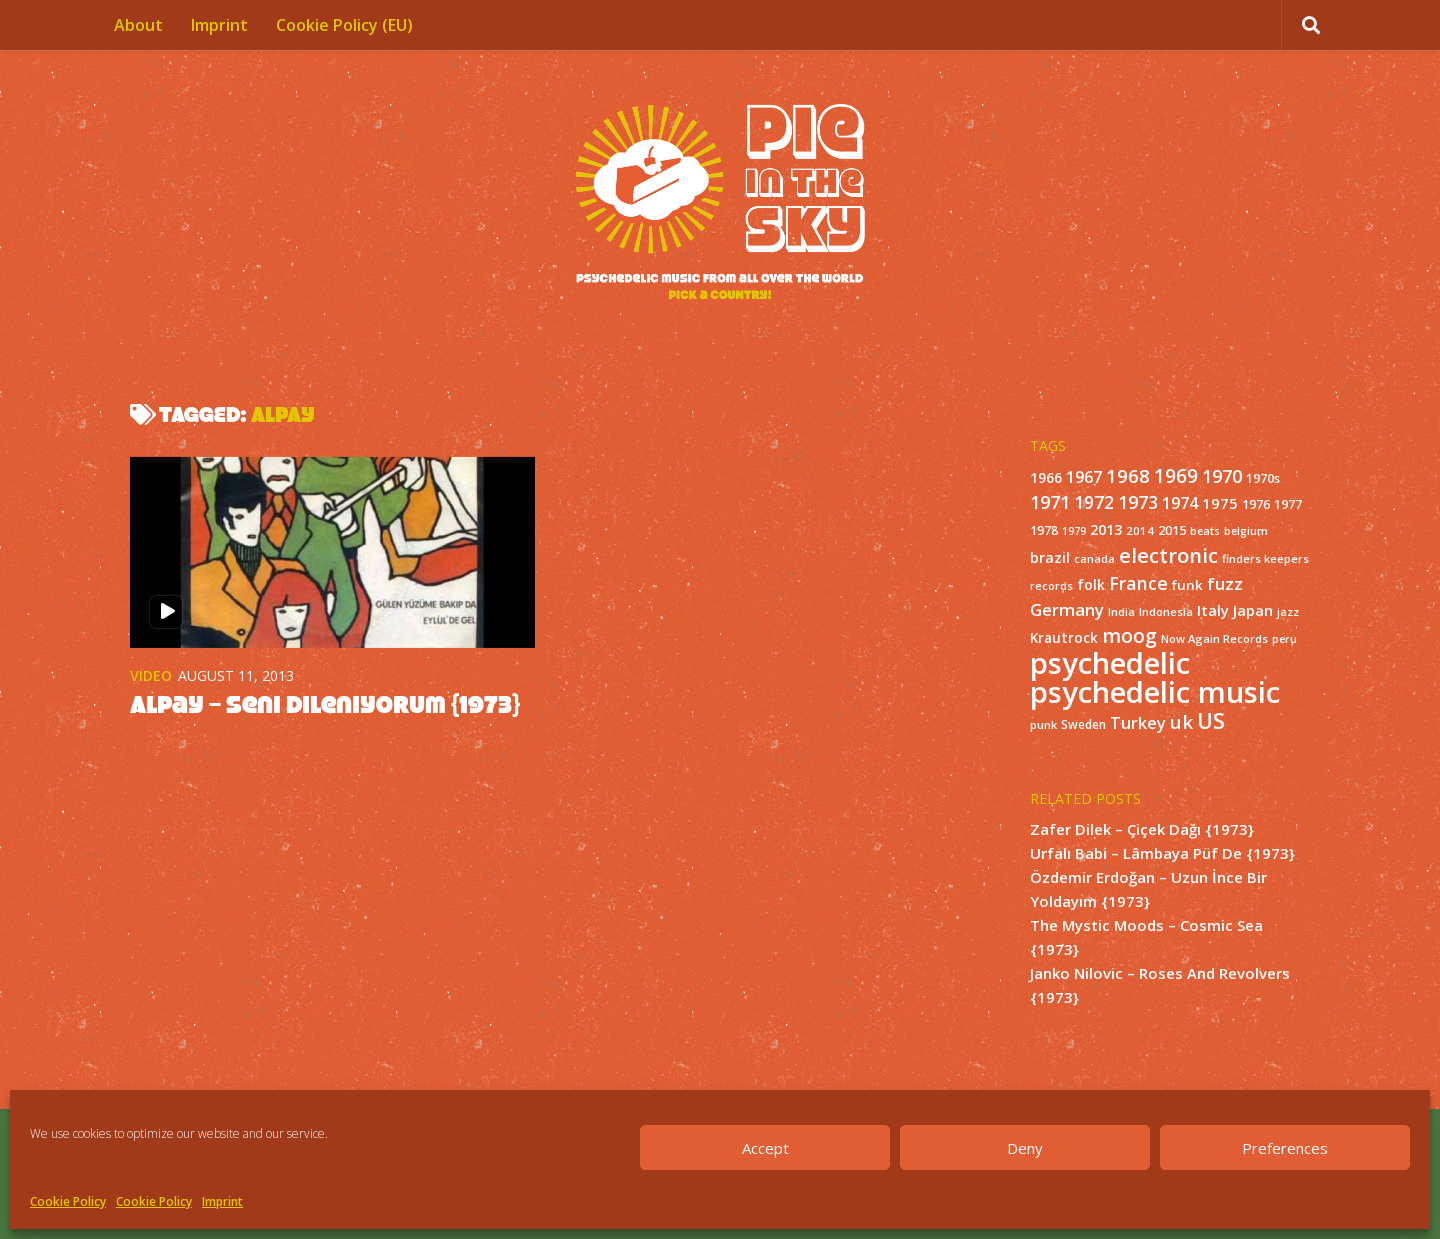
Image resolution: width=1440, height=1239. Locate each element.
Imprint (222, 1201)
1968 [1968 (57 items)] (1128, 475)
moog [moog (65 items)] (1129, 635)
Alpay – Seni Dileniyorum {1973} (325, 704)
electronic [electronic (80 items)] (1168, 555)
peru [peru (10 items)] (1284, 639)
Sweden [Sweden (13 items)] (1083, 724)
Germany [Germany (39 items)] (1067, 609)
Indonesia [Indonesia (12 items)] (1166, 611)
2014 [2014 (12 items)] (1140, 530)
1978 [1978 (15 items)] (1044, 530)
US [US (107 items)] (1211, 720)
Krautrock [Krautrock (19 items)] (1064, 638)
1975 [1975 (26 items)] (1220, 503)
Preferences (1285, 1148)
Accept (765, 1148)
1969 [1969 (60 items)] (1176, 476)
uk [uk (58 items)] (1181, 721)
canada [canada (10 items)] (1094, 559)
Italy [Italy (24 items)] (1213, 610)
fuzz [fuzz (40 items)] (1225, 583)
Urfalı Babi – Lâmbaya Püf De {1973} (1162, 853)
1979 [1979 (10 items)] (1074, 531)
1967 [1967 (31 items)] (1084, 477)
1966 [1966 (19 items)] (1046, 478)
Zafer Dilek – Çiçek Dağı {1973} (1142, 829)
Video (151, 675)
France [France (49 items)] (1138, 583)
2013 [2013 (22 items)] (1106, 529)
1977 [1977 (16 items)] (1288, 504)
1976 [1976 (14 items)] (1256, 504)
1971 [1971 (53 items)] (1050, 502)
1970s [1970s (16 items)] (1263, 478)
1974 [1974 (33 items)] (1180, 503)
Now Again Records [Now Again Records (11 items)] (1214, 638)
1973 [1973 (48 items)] (1138, 502)
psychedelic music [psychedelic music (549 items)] (1155, 692)
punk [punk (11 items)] (1043, 724)
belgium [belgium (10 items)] (1246, 531)
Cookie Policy (68, 1201)
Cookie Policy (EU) (344, 25)
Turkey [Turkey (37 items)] (1138, 722)
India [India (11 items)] (1121, 611)
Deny (1025, 1148)
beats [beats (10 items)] (1205, 531)
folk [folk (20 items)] (1091, 584)
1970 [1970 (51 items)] (1222, 476)
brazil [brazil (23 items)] (1050, 557)
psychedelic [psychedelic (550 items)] (1110, 663)
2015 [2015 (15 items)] (1172, 530)
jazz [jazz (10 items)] (1288, 612)
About (138, 25)
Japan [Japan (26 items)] (1253, 610)
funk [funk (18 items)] (1187, 585)
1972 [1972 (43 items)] (1094, 502)
